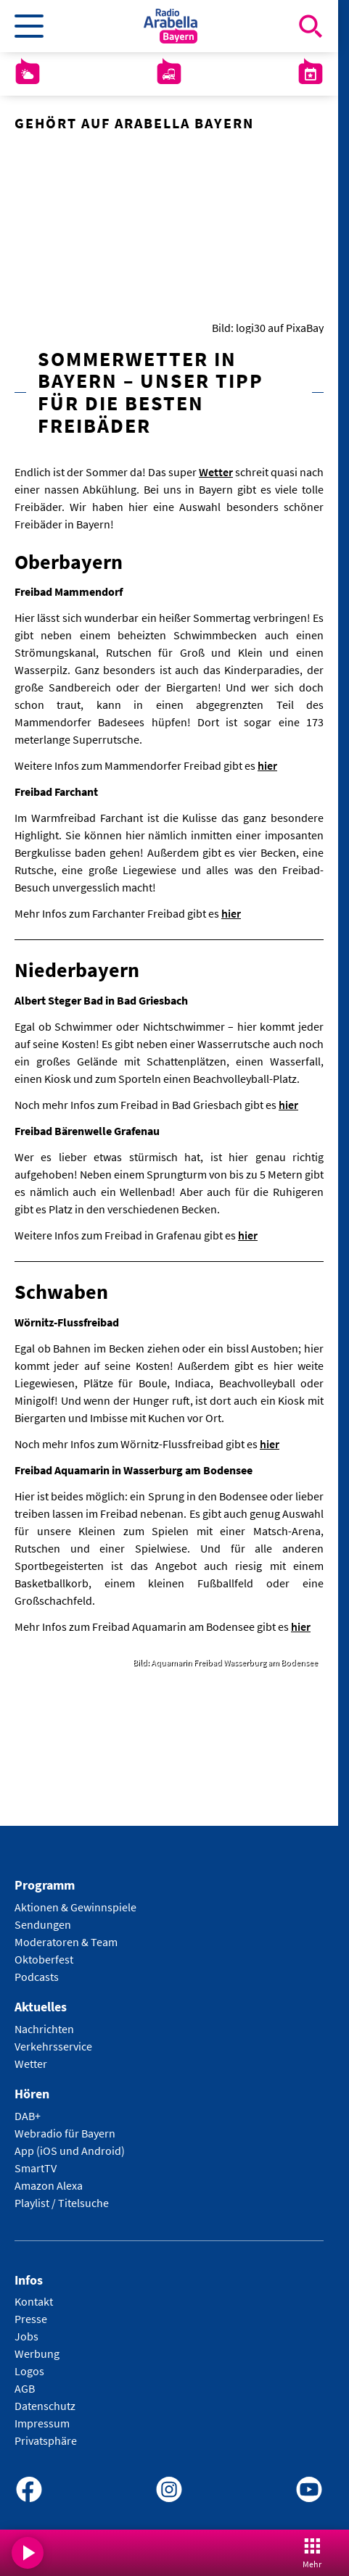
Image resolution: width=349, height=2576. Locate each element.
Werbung (37, 2354)
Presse (31, 2319)
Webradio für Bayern (65, 2133)
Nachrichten (44, 2029)
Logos (29, 2371)
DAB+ (28, 2115)
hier (267, 766)
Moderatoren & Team (66, 1942)
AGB (25, 2389)
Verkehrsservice (53, 2046)
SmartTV (36, 2168)
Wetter (216, 472)
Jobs (26, 2337)
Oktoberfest (44, 1960)
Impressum (42, 2424)
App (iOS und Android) (70, 2150)
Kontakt (34, 2302)
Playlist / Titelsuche (62, 2202)
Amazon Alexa (49, 2185)
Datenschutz (45, 2406)
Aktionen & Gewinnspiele (75, 1907)
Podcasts (37, 1977)
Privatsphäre (46, 2441)
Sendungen (43, 1925)
